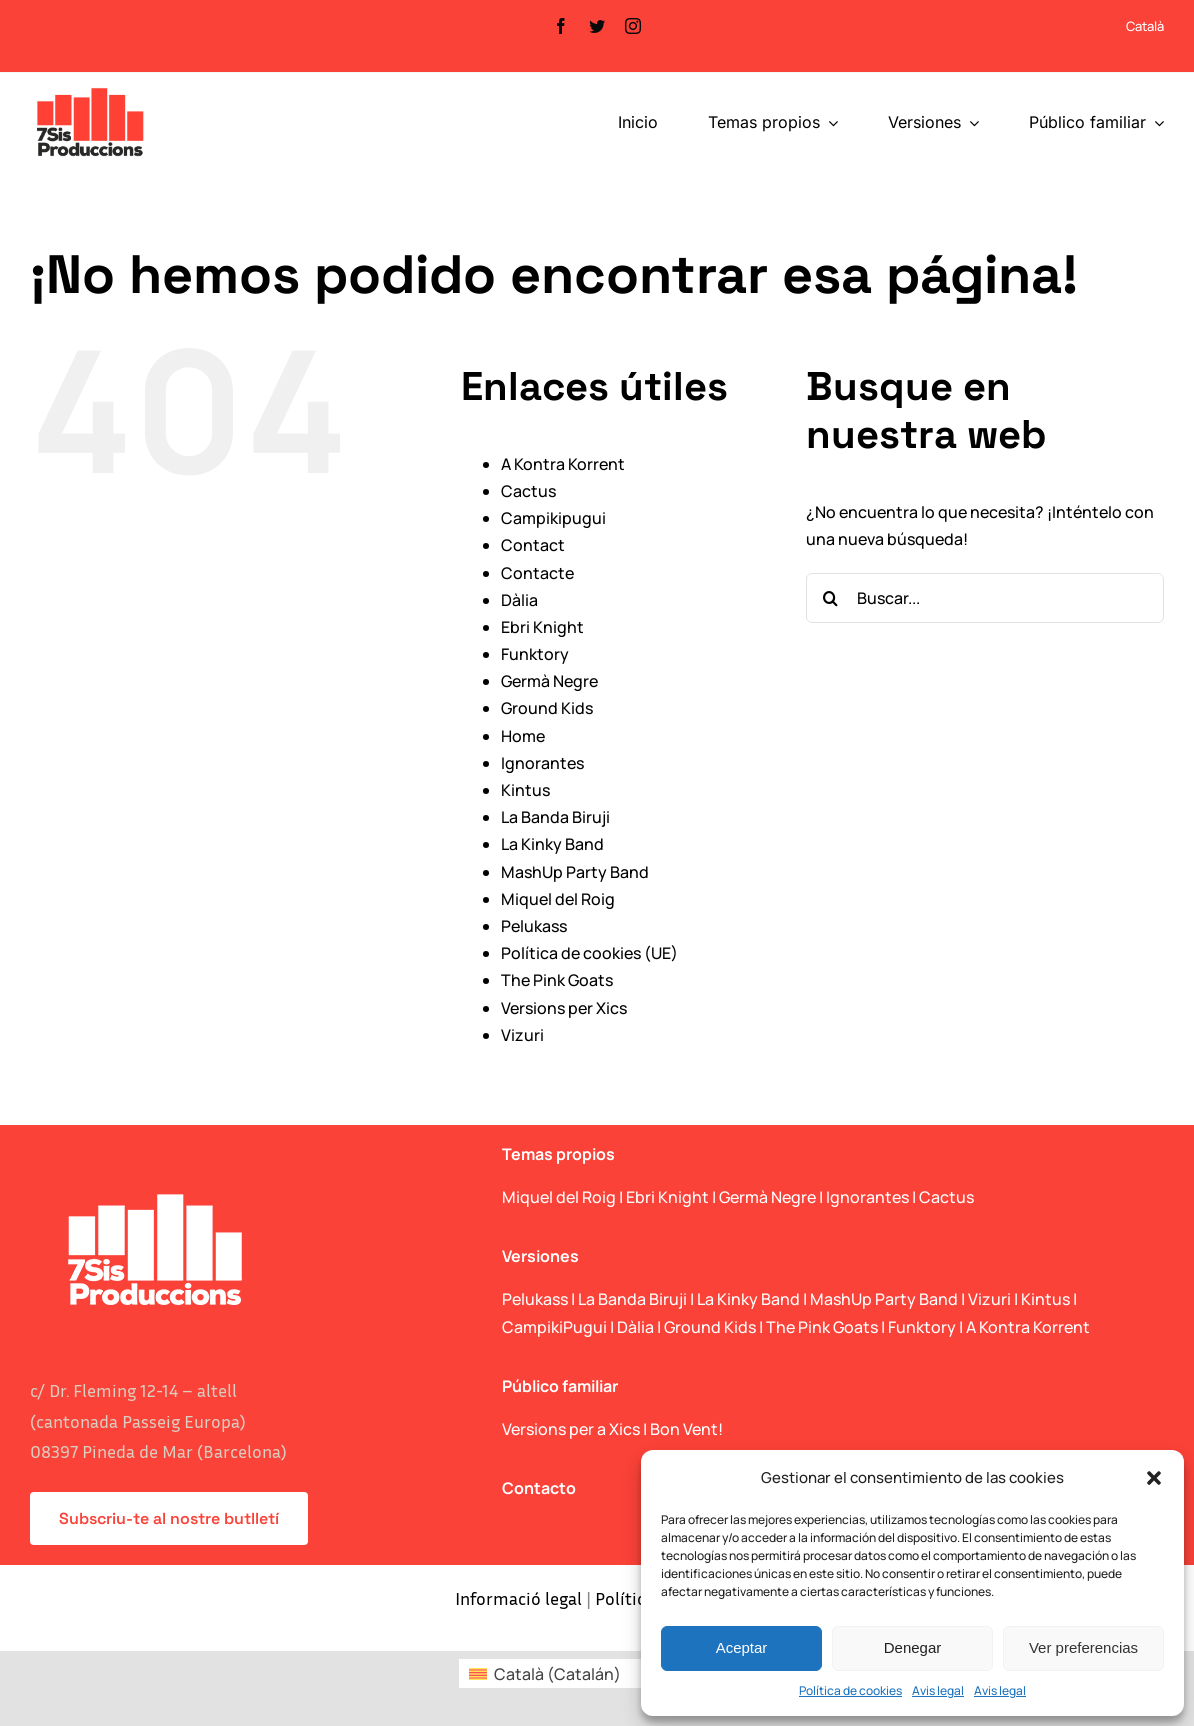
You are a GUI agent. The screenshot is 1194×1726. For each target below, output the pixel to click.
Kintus (525, 790)
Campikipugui (553, 518)
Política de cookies (850, 1690)
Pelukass (534, 926)
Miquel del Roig (558, 899)
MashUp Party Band (575, 872)
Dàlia (519, 600)
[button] (1154, 1478)
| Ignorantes (864, 1197)
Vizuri (522, 1035)
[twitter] (597, 26)
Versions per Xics (564, 1008)
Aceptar (742, 1647)
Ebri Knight (542, 627)
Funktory (535, 654)
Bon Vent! (686, 1429)
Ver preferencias (1083, 1647)
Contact (533, 545)
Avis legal (938, 1690)
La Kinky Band (552, 844)
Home (523, 736)
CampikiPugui (554, 1327)
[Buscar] (831, 598)
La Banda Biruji (555, 817)
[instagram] (633, 26)
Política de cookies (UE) (589, 953)
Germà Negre (549, 681)
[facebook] (561, 26)
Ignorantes (542, 763)
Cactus (528, 491)
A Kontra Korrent (563, 464)
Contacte (537, 573)
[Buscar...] (985, 598)
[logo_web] (90, 90)
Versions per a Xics (571, 1429)
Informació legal (518, 1598)
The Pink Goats (557, 980)
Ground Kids (547, 708)
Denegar (913, 1647)
